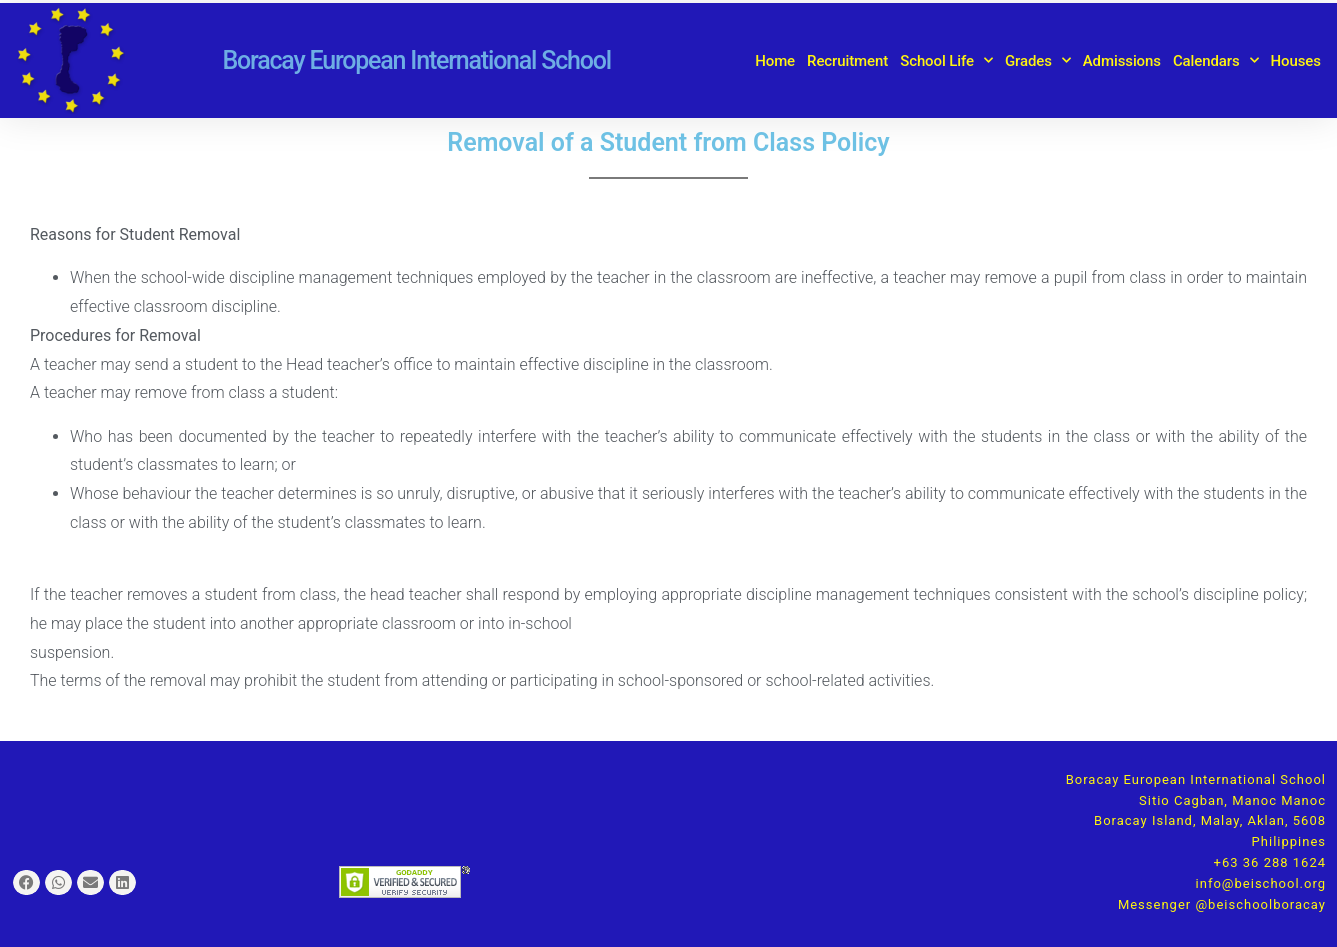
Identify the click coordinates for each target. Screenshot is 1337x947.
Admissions (1122, 61)
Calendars (1216, 60)
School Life (946, 60)
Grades (1038, 60)
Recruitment (847, 61)
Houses (1296, 61)
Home (775, 61)
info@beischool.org (1261, 883)
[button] (26, 882)
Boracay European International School (416, 60)
